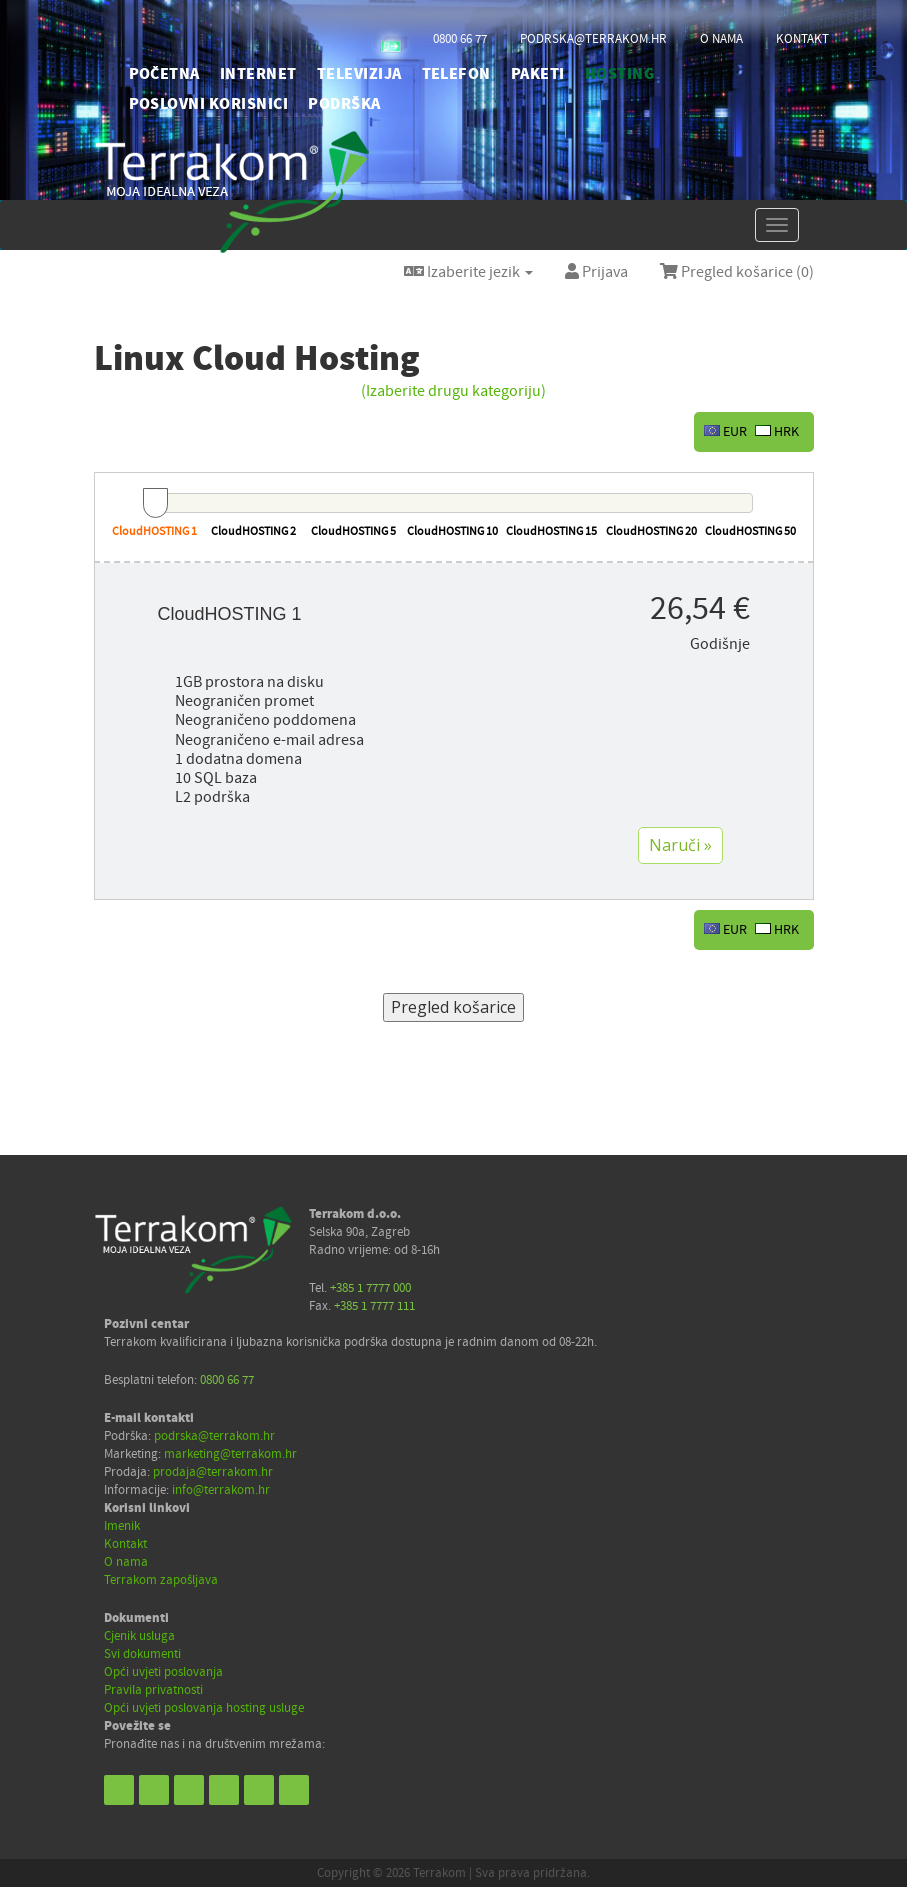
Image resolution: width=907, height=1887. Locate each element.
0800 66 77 (460, 39)
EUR (725, 432)
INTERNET (258, 74)
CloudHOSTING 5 (353, 531)
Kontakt (125, 1544)
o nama (721, 39)
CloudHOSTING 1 (154, 531)
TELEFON (456, 74)
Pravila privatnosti (153, 1690)
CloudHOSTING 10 (452, 531)
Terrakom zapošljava (161, 1580)
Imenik (122, 1526)
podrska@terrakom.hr (593, 39)
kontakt (802, 39)
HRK (777, 432)
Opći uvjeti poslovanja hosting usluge (204, 1708)
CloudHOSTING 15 (551, 531)
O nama (126, 1562)
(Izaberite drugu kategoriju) (453, 391)
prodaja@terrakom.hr (213, 1472)
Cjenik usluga (139, 1636)
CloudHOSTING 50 (750, 531)
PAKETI (538, 74)
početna (164, 74)
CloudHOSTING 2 (253, 531)
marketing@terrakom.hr (230, 1454)
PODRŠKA (344, 104)
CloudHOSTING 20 (651, 531)
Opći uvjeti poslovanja (163, 1672)
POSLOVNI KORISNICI (209, 104)
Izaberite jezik (468, 272)
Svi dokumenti (142, 1654)
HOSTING (619, 74)
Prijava (596, 272)
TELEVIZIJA (359, 74)
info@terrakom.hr (221, 1490)
